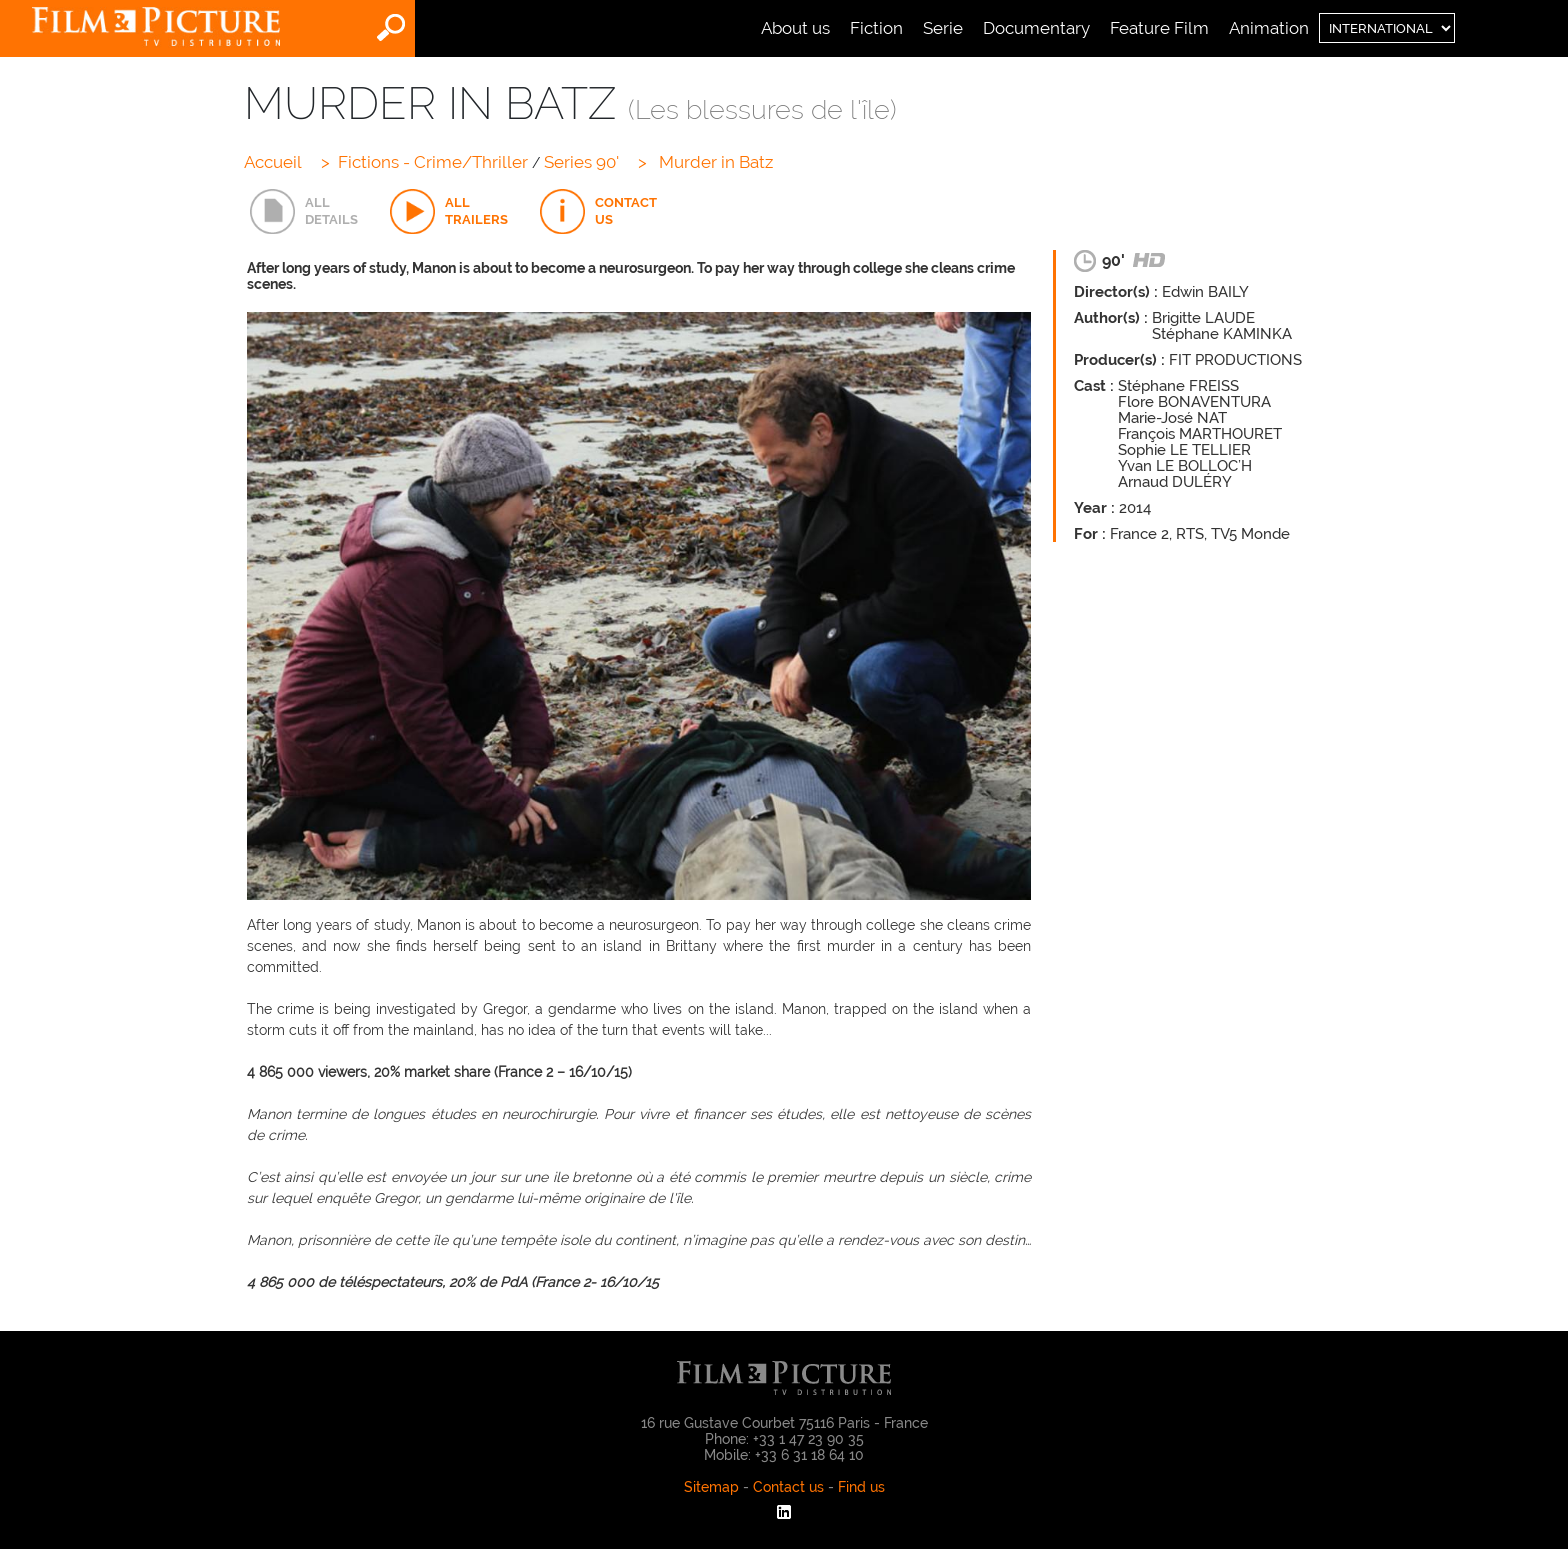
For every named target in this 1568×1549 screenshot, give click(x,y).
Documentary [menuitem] (1036, 28)
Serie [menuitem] (943, 28)
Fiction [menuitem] (876, 28)
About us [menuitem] (795, 28)
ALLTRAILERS (476, 210)
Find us (861, 1487)
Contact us (788, 1487)
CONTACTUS (626, 210)
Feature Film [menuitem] (1159, 28)
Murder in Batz (716, 162)
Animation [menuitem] (1269, 28)
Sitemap (711, 1487)
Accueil (273, 162)
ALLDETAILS (331, 210)
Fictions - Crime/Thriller (433, 162)
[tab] (304, 212)
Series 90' (581, 162)
